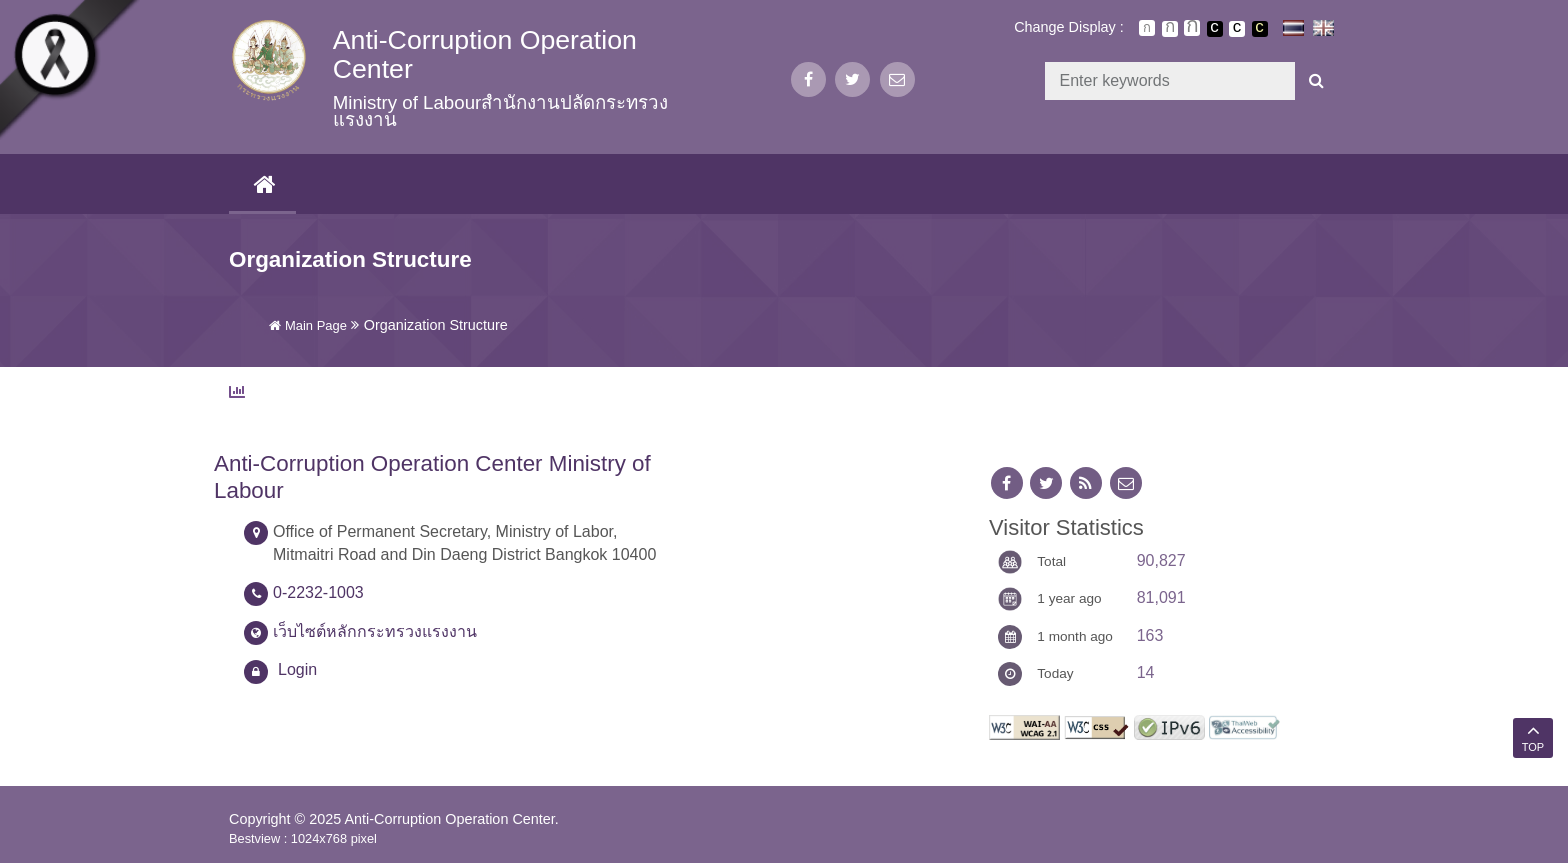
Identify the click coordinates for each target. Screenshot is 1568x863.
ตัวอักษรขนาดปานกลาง (1170, 29)
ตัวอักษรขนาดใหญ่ (1192, 28)
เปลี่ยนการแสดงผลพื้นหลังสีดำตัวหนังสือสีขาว (1215, 29)
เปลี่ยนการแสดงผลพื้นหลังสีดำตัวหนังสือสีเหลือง (1260, 29)
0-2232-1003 (318, 592)
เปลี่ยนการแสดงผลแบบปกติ (1237, 29)
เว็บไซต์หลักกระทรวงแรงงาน (375, 631)
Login (297, 669)
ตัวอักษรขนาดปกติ (1147, 28)
